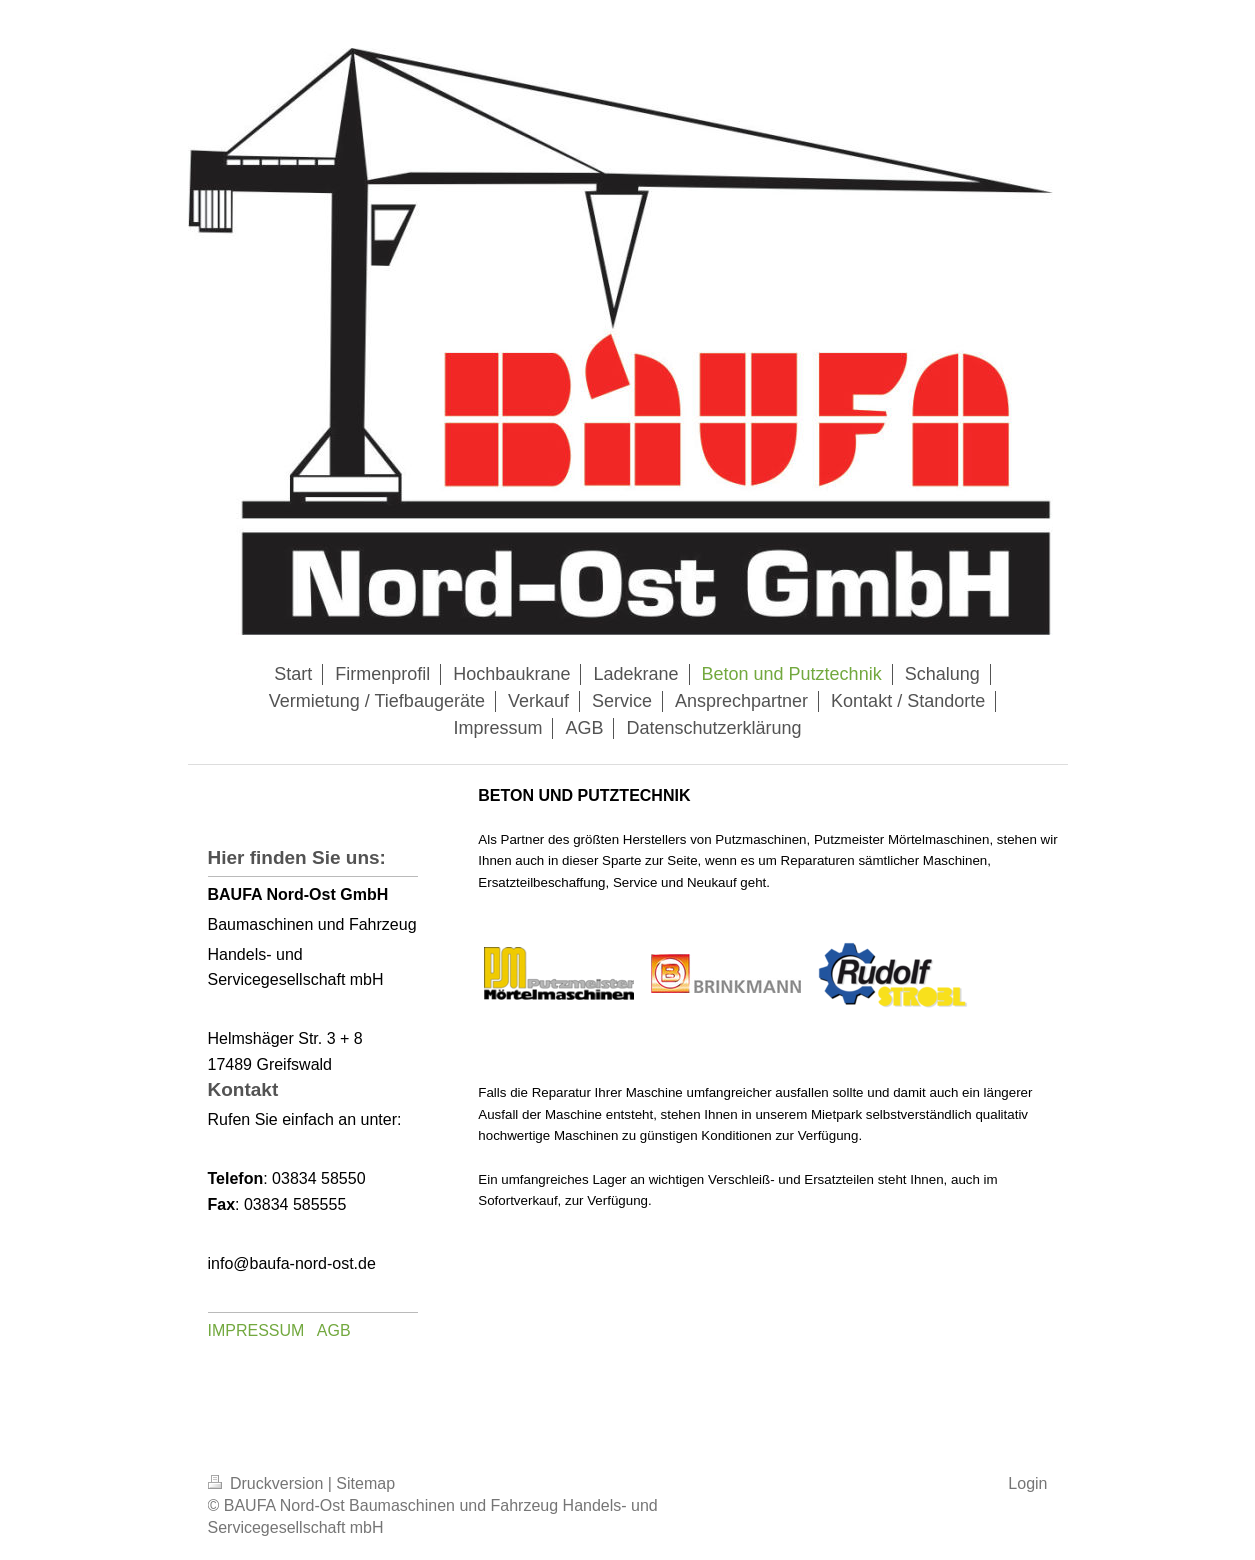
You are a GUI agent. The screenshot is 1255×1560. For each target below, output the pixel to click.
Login (1027, 1483)
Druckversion (268, 1483)
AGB (334, 1330)
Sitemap (365, 1483)
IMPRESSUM (256, 1330)
